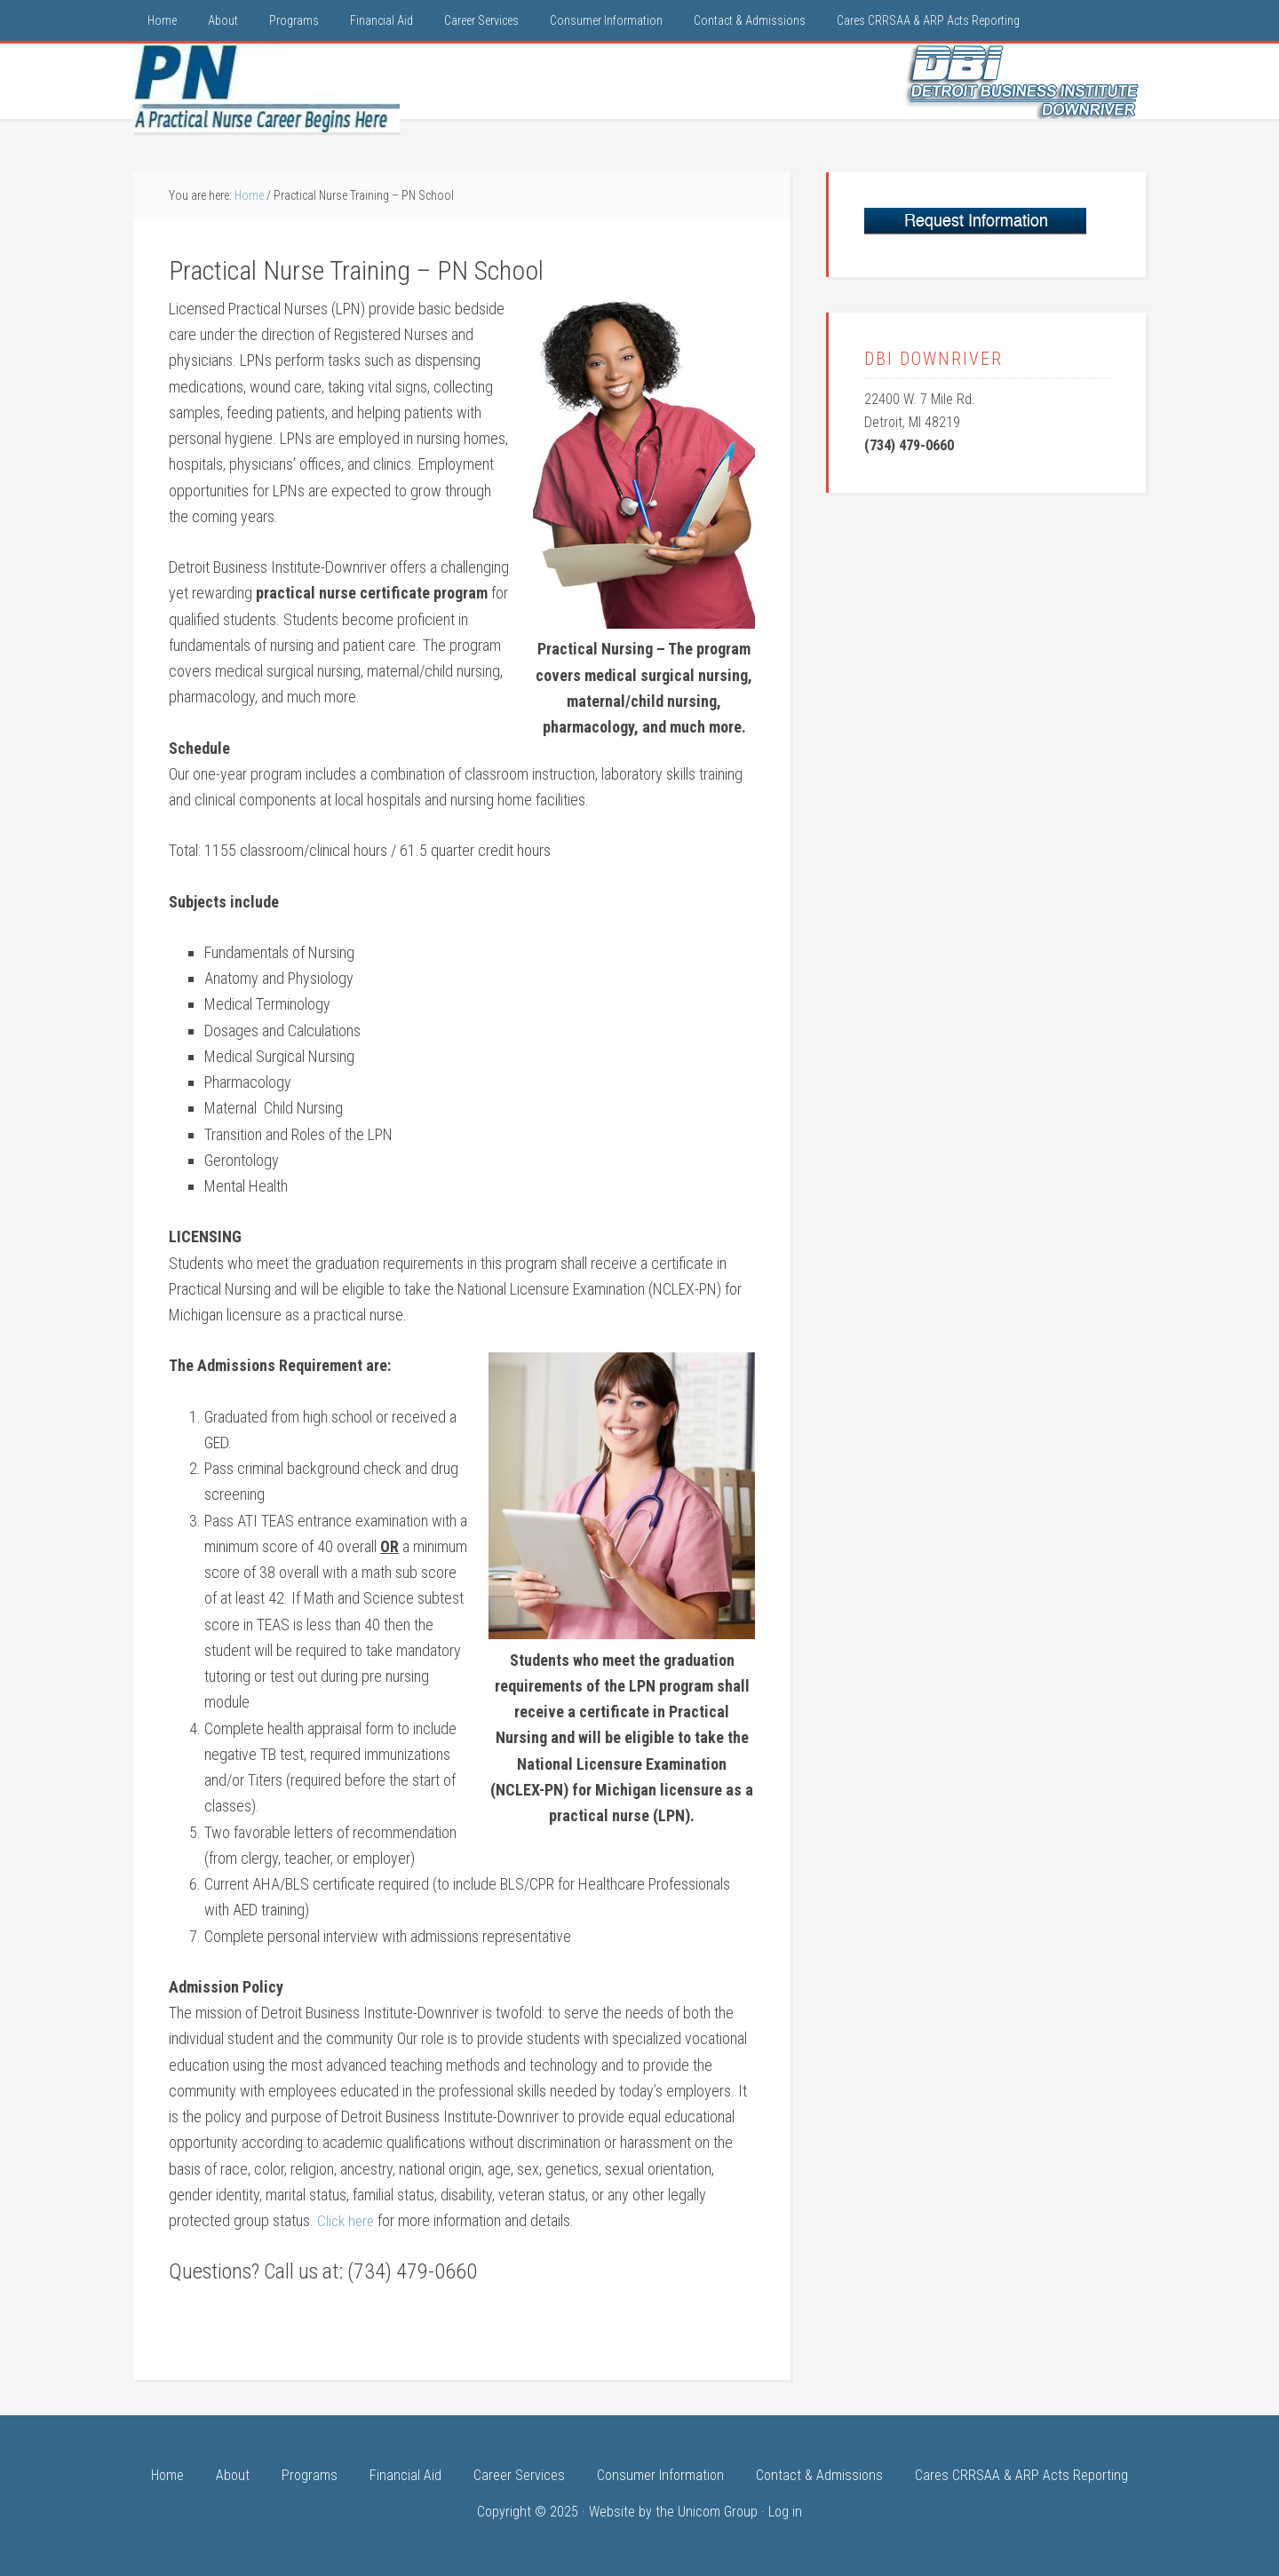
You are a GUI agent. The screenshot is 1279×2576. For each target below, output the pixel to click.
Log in (785, 2510)
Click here (347, 2220)
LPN (266, 88)
